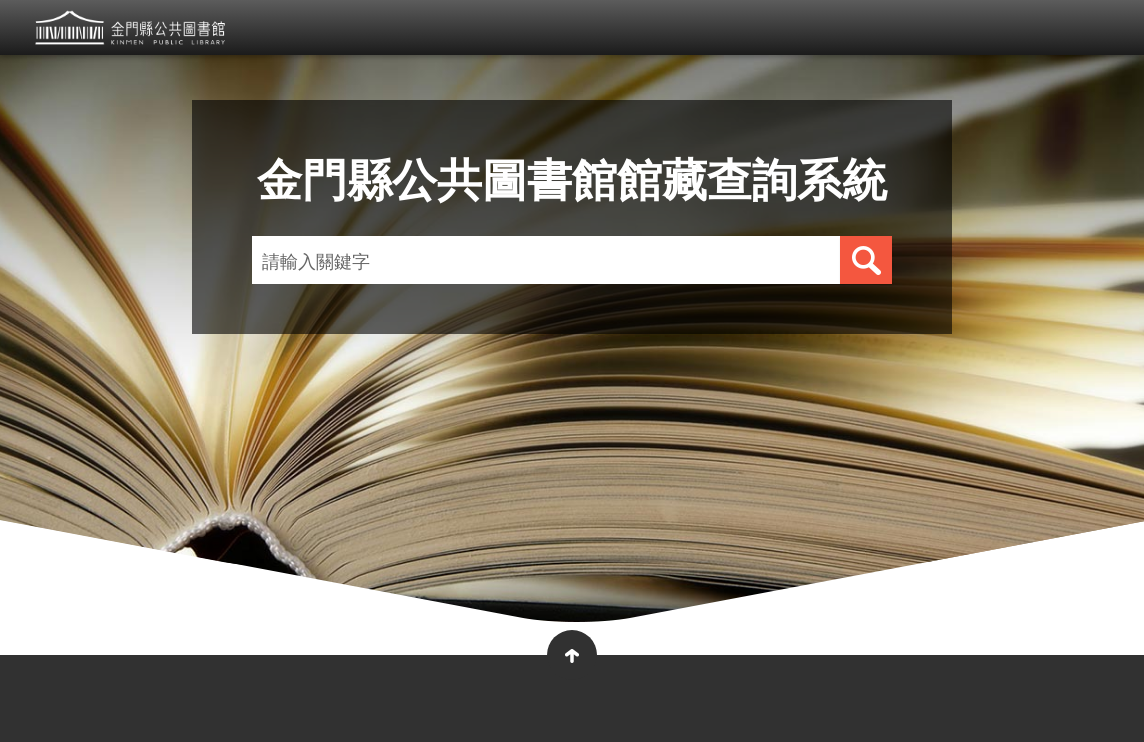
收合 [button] (572, 655)
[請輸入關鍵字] (521, 260)
